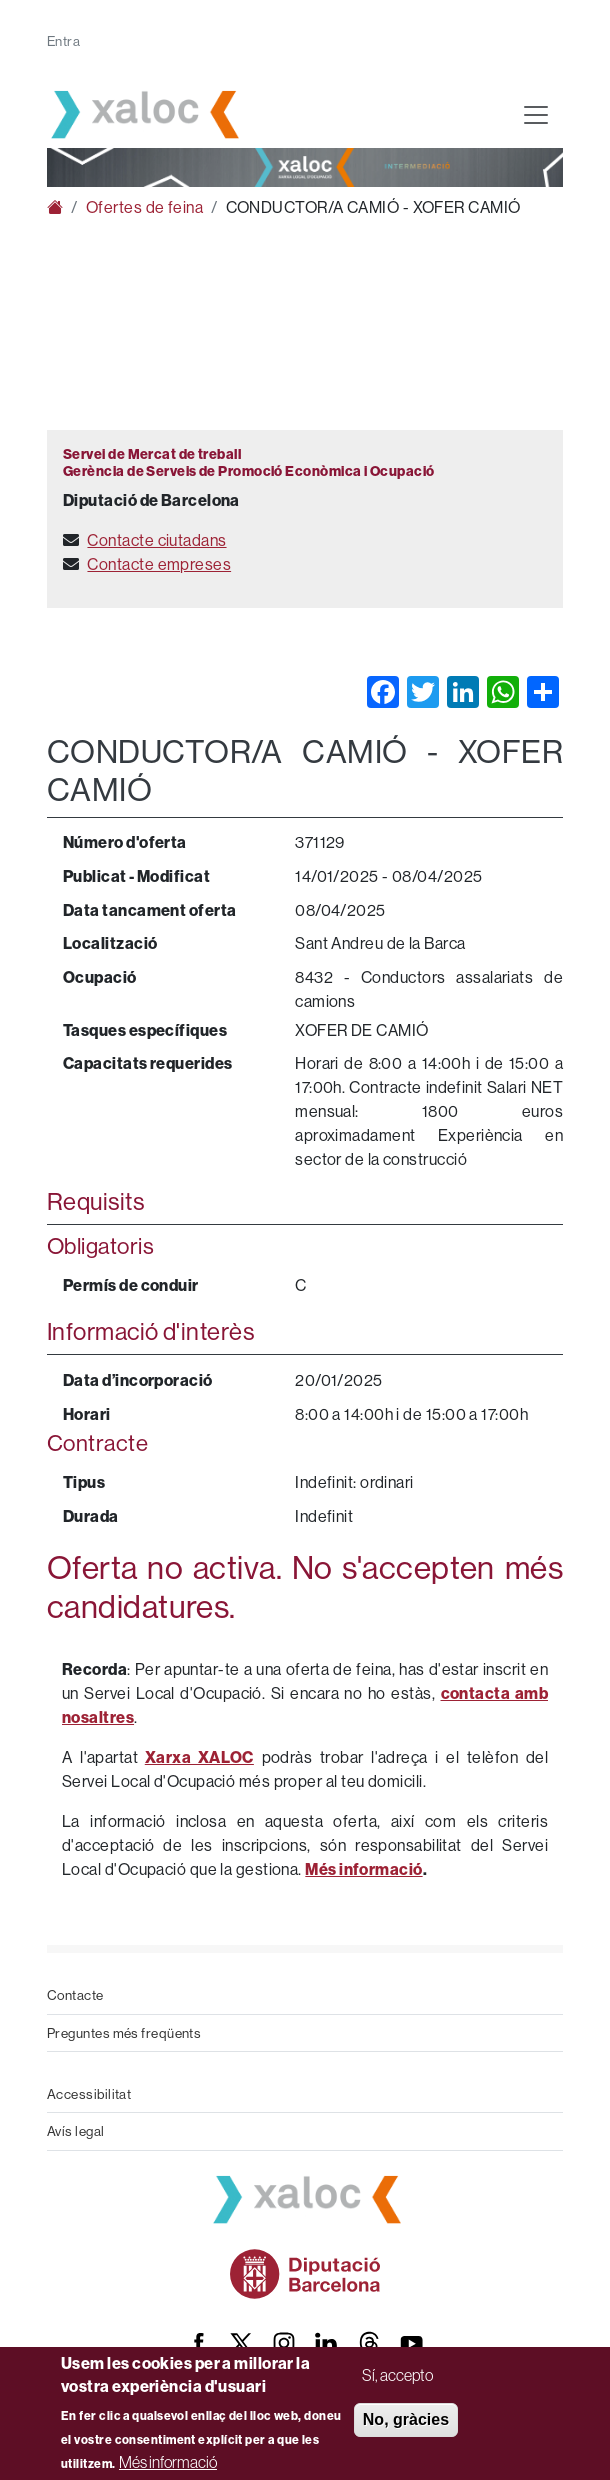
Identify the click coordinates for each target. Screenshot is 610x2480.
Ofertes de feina (144, 207)
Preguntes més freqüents (124, 2033)
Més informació (168, 2462)
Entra (63, 41)
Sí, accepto (397, 2375)
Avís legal (76, 2131)
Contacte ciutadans (156, 540)
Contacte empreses (159, 564)
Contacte (75, 1995)
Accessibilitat (89, 2094)
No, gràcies (406, 2419)
